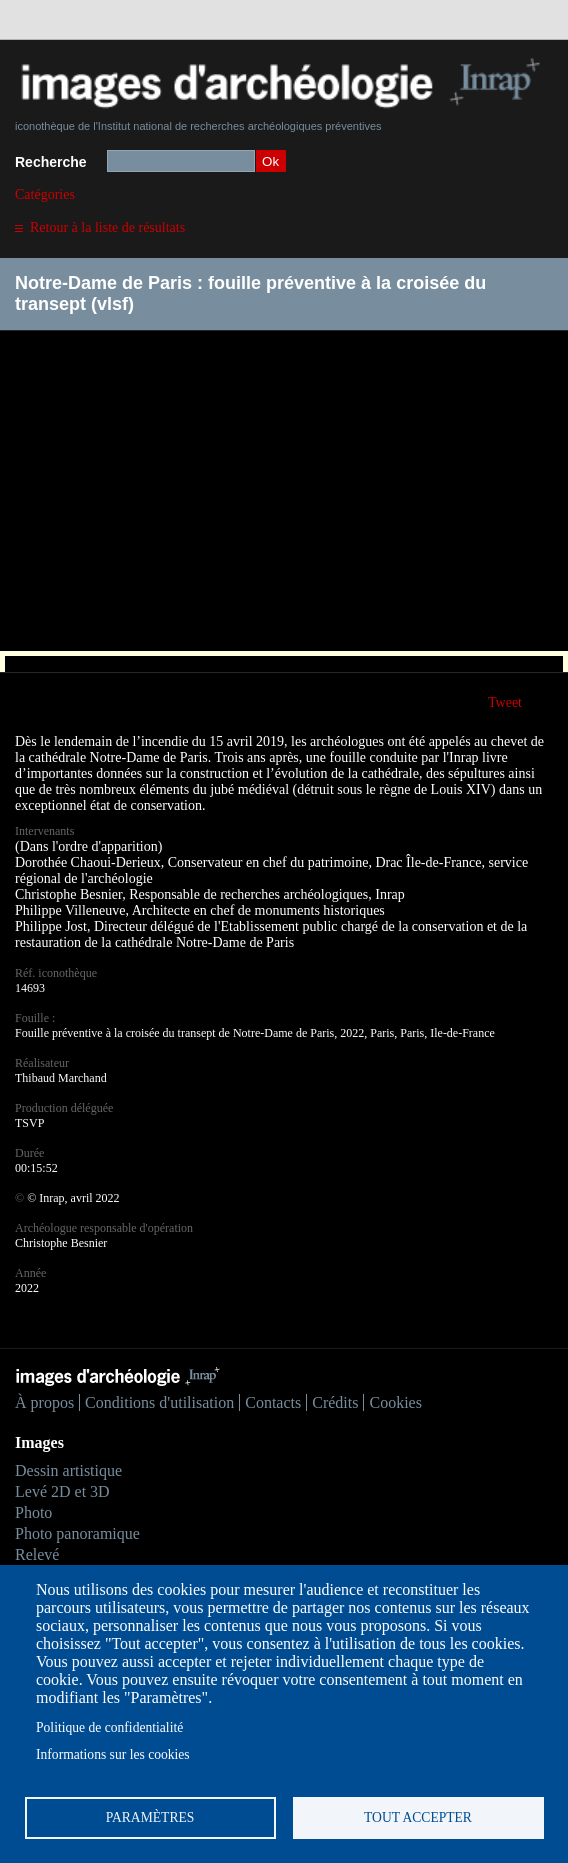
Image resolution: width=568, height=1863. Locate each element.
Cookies (395, 1402)
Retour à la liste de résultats (107, 227)
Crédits (335, 1402)
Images (39, 1442)
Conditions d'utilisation (159, 1402)
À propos (44, 1402)
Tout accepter (418, 1817)
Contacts (273, 1402)
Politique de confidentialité (109, 1727)
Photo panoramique (77, 1533)
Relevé (37, 1554)
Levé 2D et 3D (62, 1491)
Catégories (45, 194)
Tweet (505, 702)
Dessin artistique (68, 1470)
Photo (33, 1512)
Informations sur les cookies (113, 1754)
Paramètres (150, 1817)
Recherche (51, 162)
